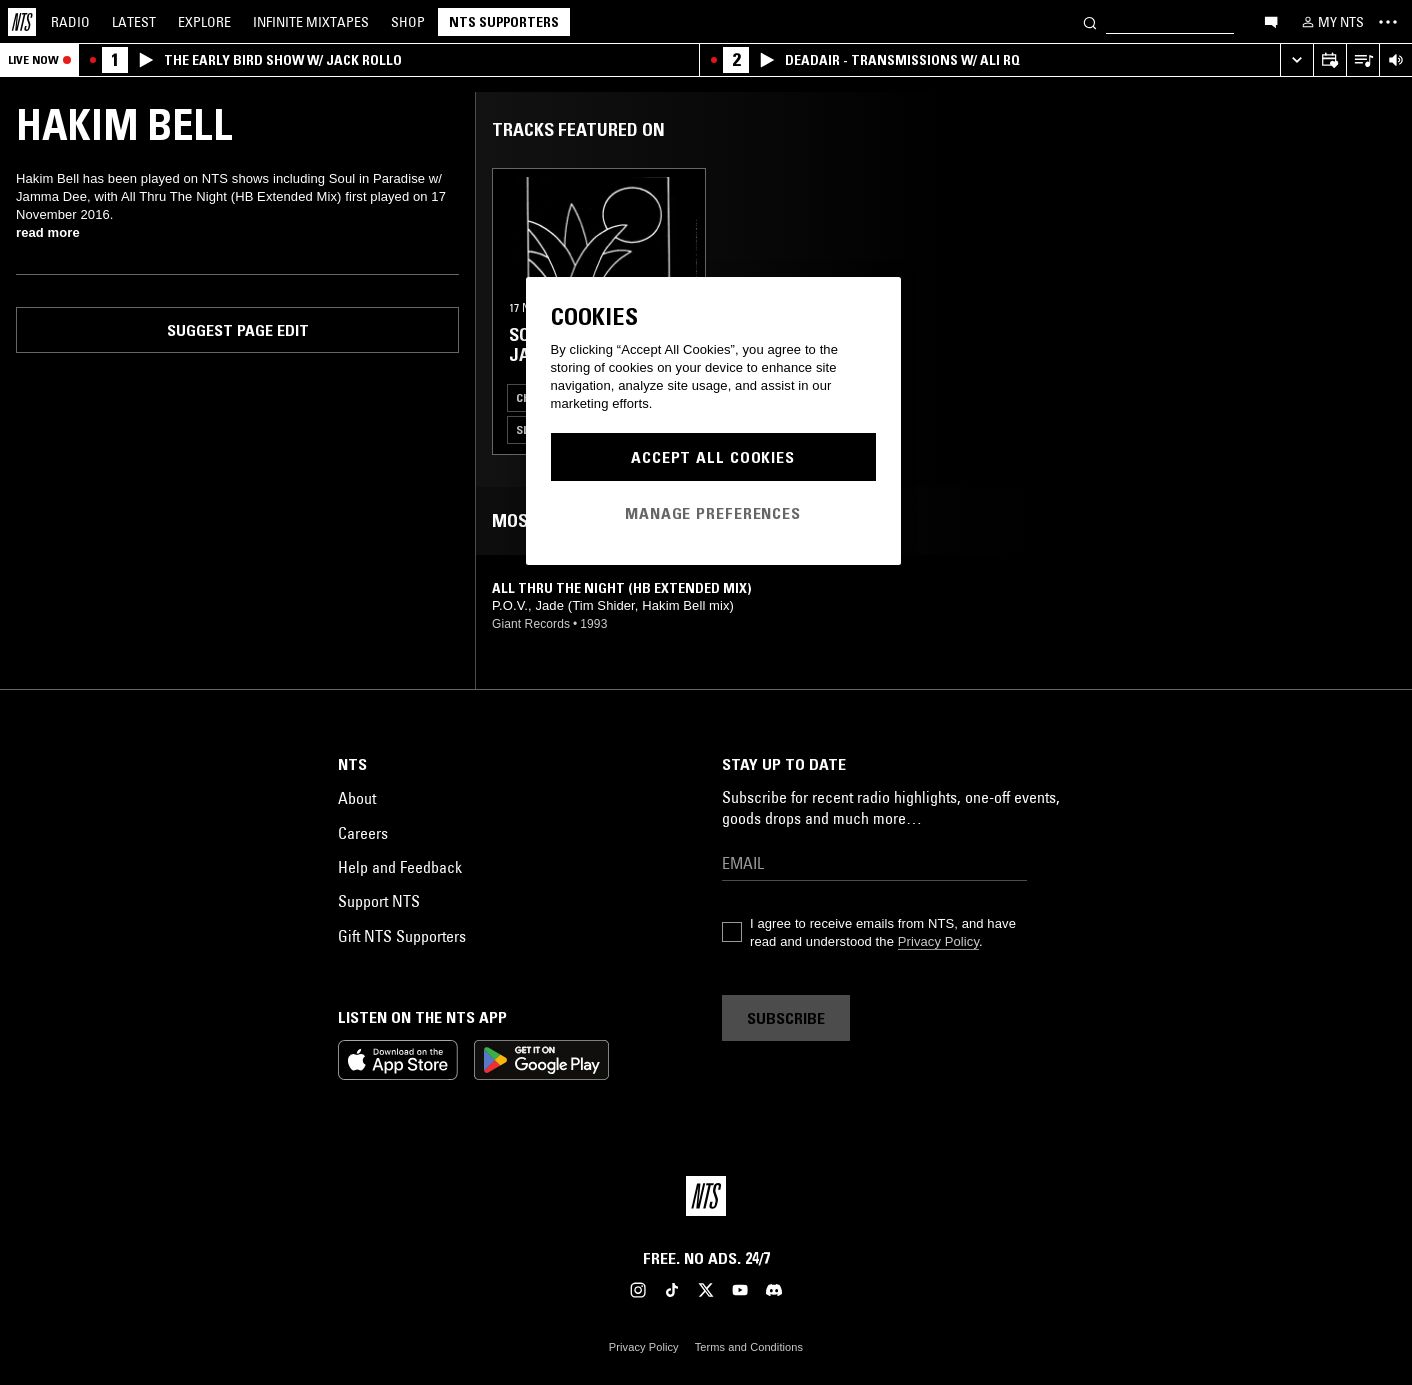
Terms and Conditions (749, 1347)
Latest (134, 22)
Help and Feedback (400, 867)
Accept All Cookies (713, 457)
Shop (408, 22)
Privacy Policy (938, 941)
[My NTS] (1331, 22)
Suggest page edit (238, 330)
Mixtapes (311, 22)
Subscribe (786, 1018)
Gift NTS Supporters (402, 936)
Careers (363, 833)
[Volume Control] (1395, 60)
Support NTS (379, 901)
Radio (70, 22)
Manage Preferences (713, 513)
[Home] (22, 22)
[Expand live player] (1296, 60)
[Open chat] (1271, 21)
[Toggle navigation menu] (1388, 22)
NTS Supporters (504, 22)
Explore (204, 22)
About (357, 798)
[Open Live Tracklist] (1362, 60)
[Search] (1090, 21)
